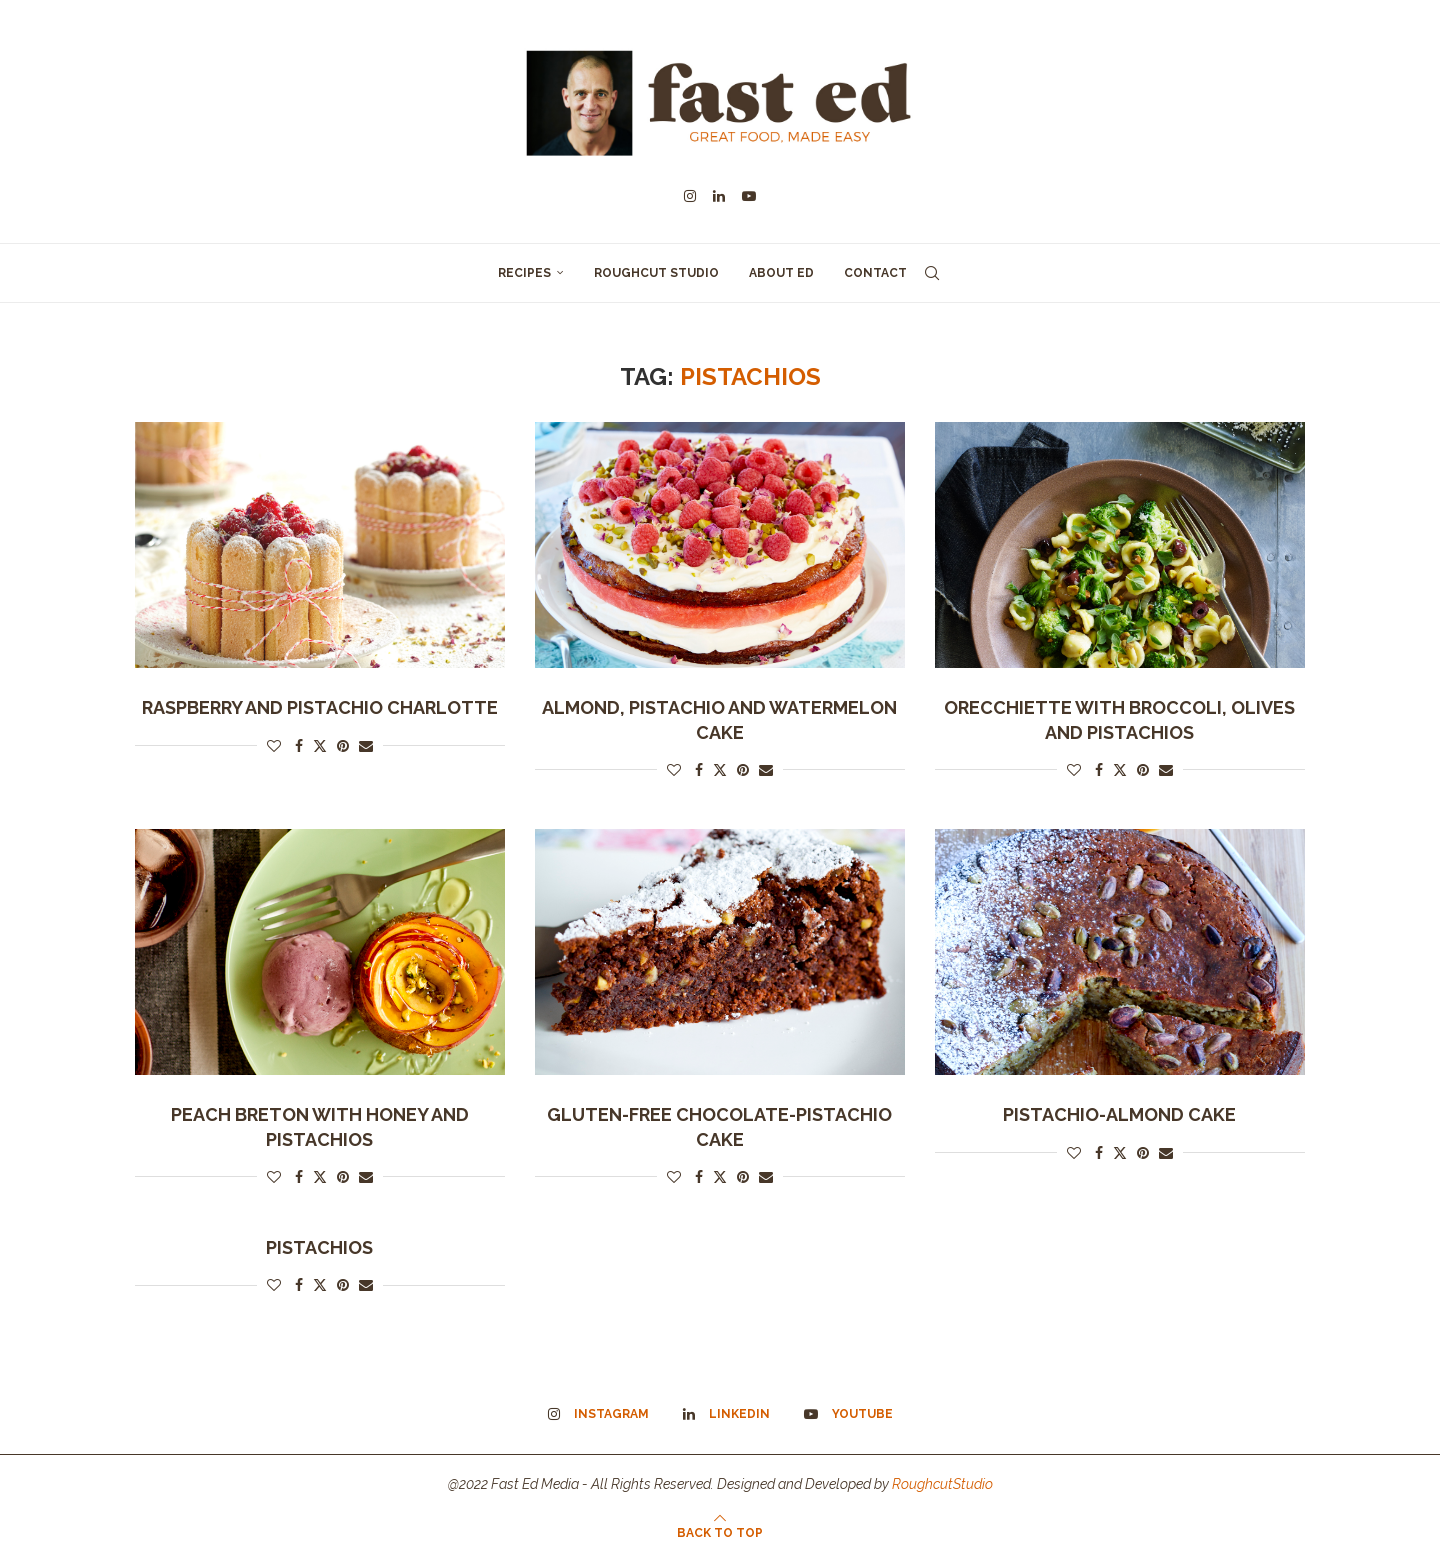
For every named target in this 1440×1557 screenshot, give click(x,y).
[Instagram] (690, 196)
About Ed (781, 273)
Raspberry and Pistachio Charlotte (320, 707)
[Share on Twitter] (320, 745)
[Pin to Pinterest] (343, 746)
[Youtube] (749, 196)
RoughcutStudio (942, 1484)
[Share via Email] (366, 746)
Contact (875, 273)
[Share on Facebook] (299, 746)
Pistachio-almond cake (1119, 1114)
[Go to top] (720, 1532)
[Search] (932, 273)
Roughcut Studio (656, 273)
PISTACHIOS (319, 1247)
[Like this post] (274, 746)
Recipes (524, 273)
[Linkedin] (719, 196)
